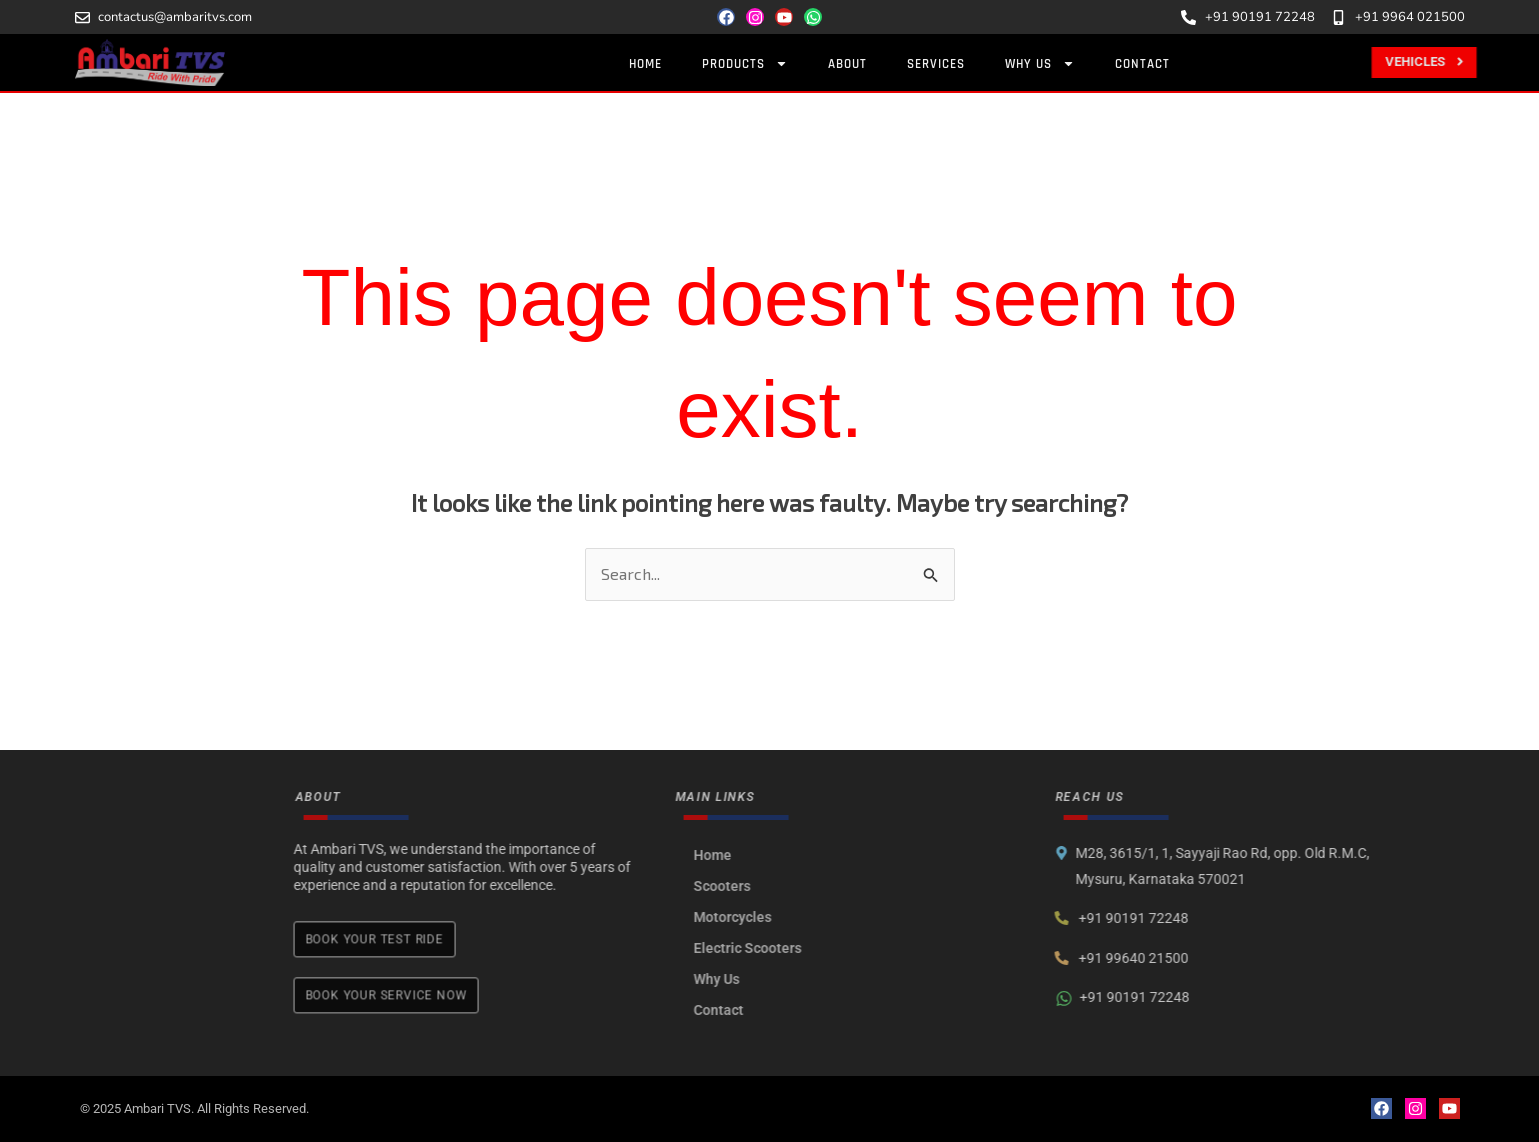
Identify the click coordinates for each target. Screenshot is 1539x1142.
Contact (1150, 64)
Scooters (868, 886)
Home (653, 64)
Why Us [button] (1048, 63)
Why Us (863, 979)
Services (944, 64)
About (855, 64)
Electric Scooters (894, 948)
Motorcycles (879, 917)
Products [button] (753, 63)
